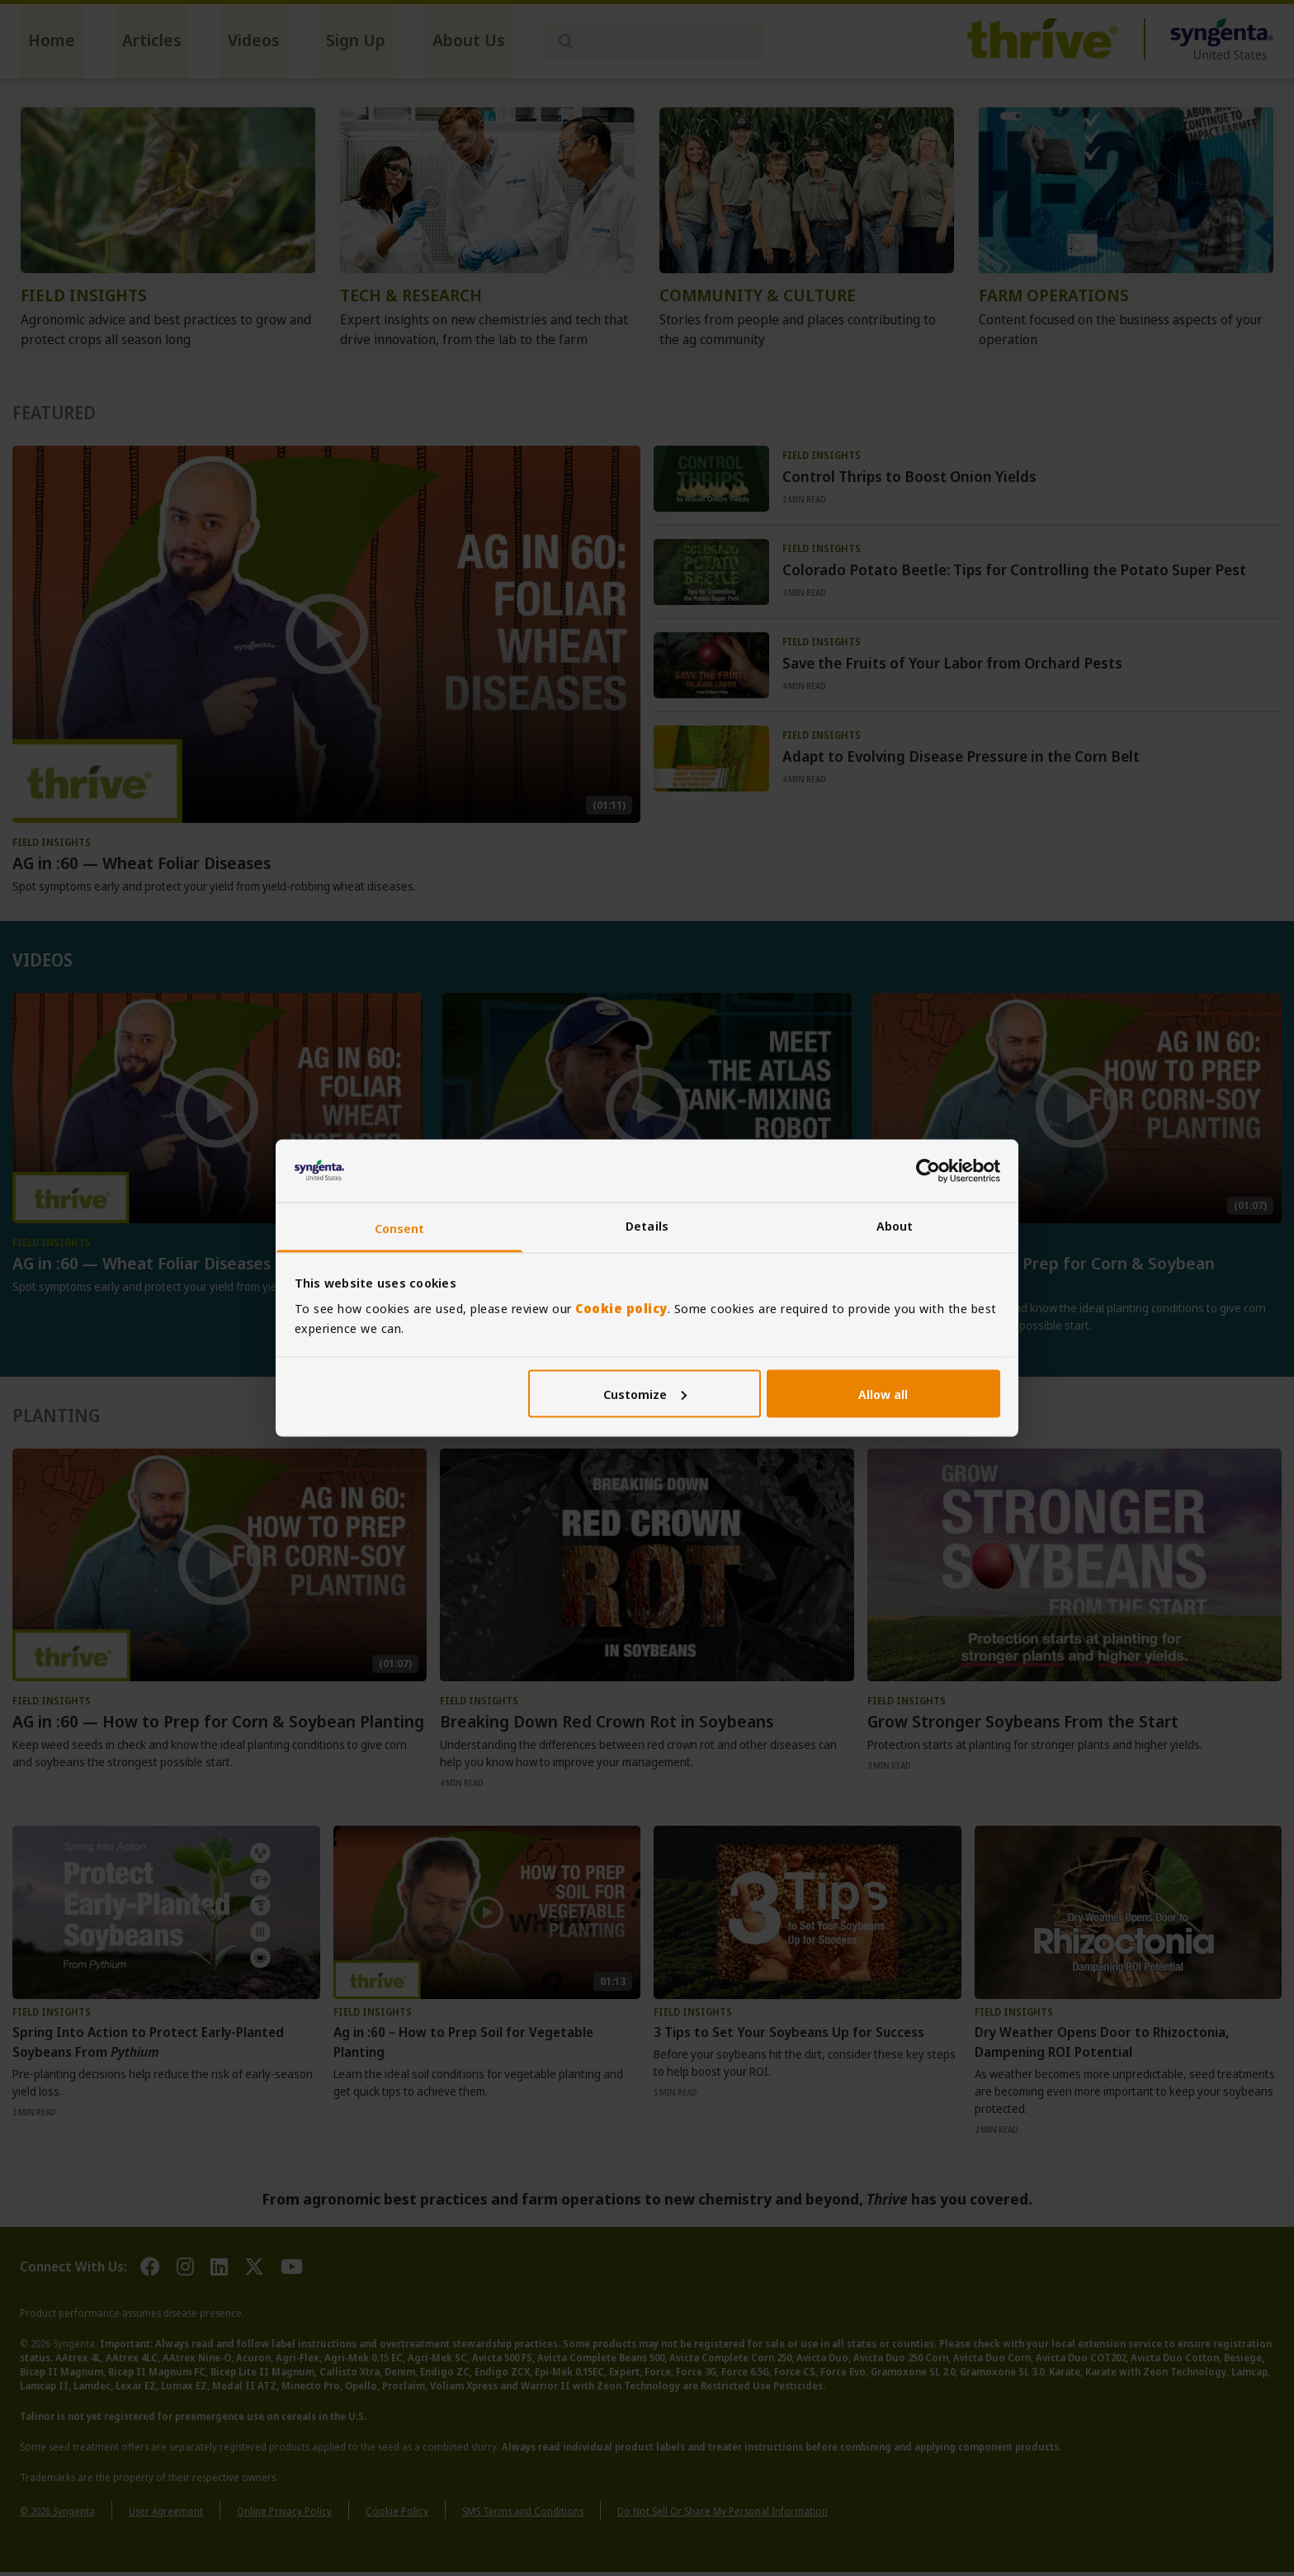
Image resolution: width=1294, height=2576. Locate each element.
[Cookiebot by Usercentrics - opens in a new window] (928, 1170)
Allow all (883, 1393)
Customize (645, 1393)
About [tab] (895, 1225)
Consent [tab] (400, 1228)
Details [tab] (647, 1225)
